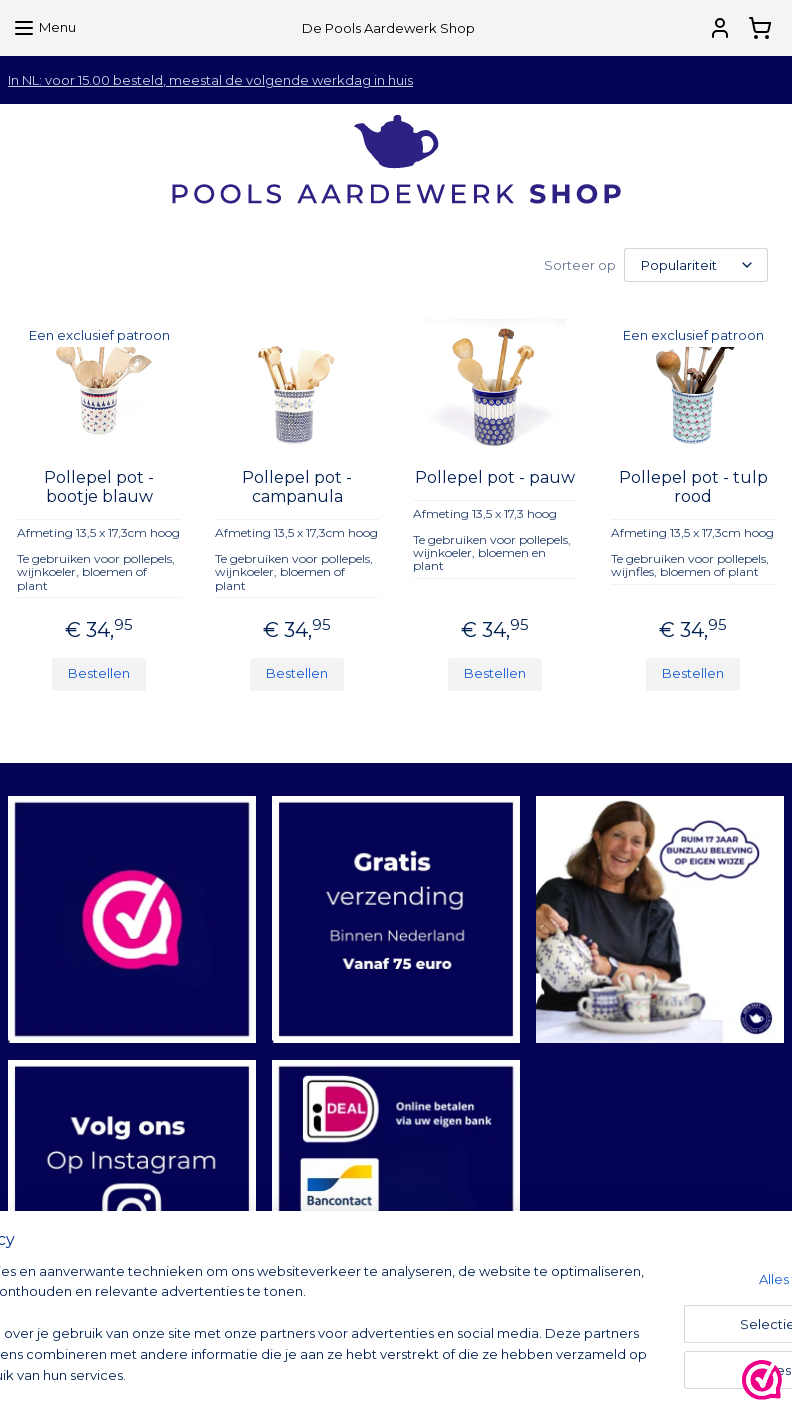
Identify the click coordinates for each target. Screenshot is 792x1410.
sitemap (493, 1373)
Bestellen (99, 673)
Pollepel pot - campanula (297, 487)
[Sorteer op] (696, 265)
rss (530, 1373)
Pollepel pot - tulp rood (693, 487)
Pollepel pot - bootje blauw (99, 487)
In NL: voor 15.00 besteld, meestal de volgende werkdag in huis (210, 80)
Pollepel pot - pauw (495, 477)
